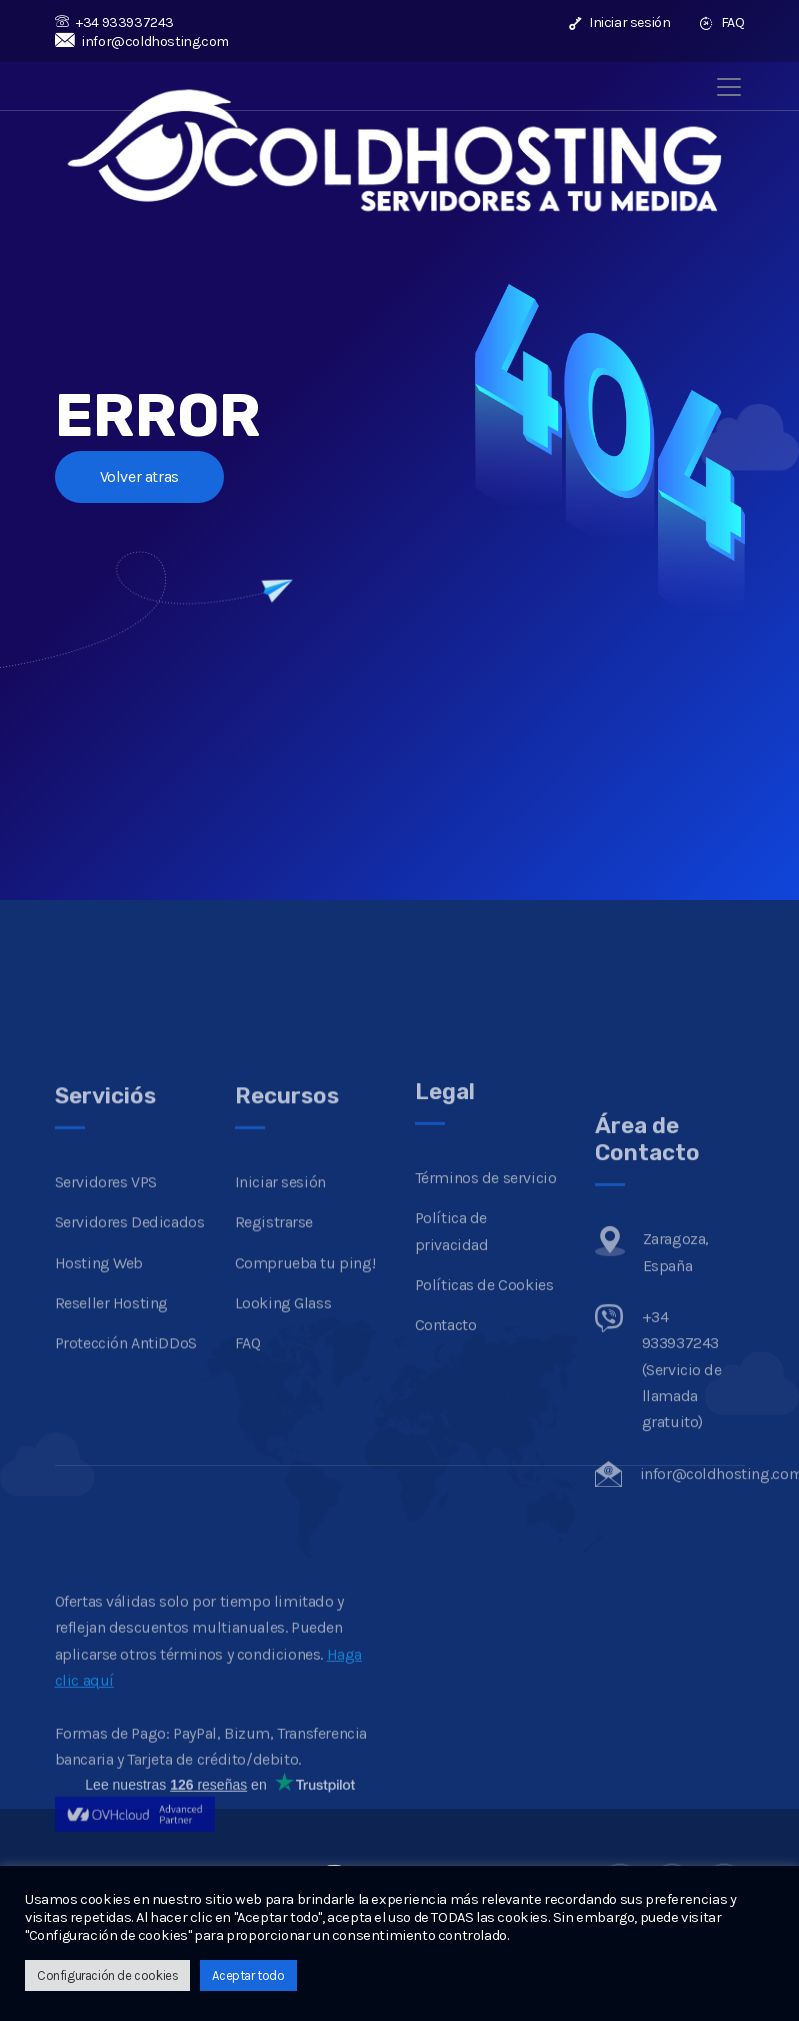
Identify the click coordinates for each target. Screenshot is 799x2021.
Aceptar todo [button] (248, 1975)
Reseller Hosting (112, 1438)
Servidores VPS (106, 1317)
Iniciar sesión (620, 22)
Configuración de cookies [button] (107, 1975)
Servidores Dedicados (130, 1358)
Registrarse (274, 1358)
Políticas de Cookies (484, 1413)
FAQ (722, 22)
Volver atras (139, 476)
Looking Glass (283, 1438)
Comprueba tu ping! (305, 1398)
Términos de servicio (486, 1306)
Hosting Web (99, 1398)
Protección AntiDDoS (126, 1479)
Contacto (446, 1453)
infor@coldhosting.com (142, 41)
